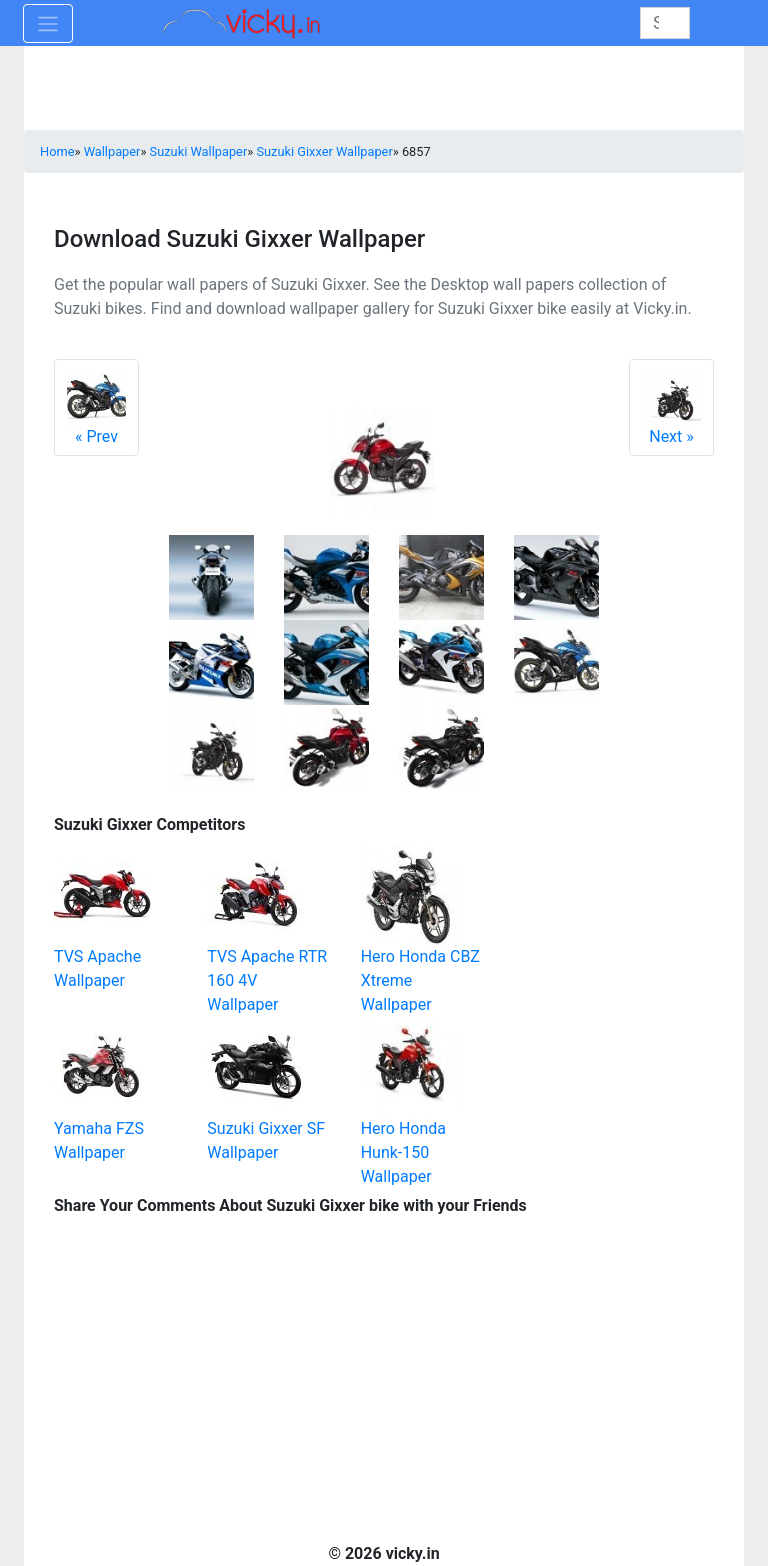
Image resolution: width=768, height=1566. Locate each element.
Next (671, 407)
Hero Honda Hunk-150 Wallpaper (403, 1152)
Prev (96, 407)
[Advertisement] (614, 910)
